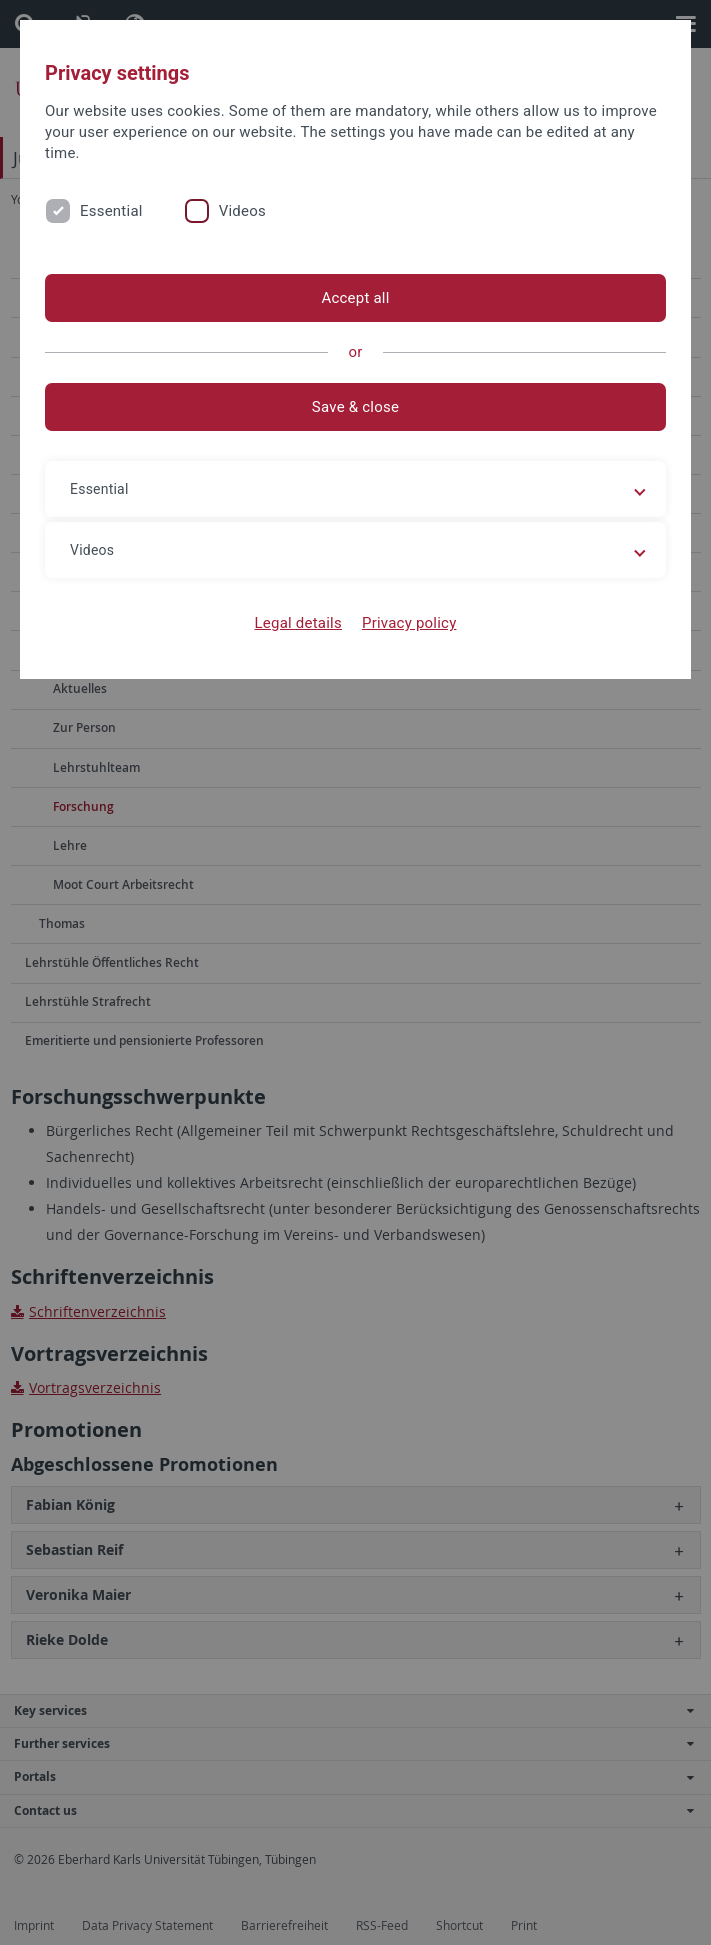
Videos (242, 211)
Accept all (355, 298)
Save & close (355, 407)
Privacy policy (409, 623)
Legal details (298, 623)
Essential (111, 211)
